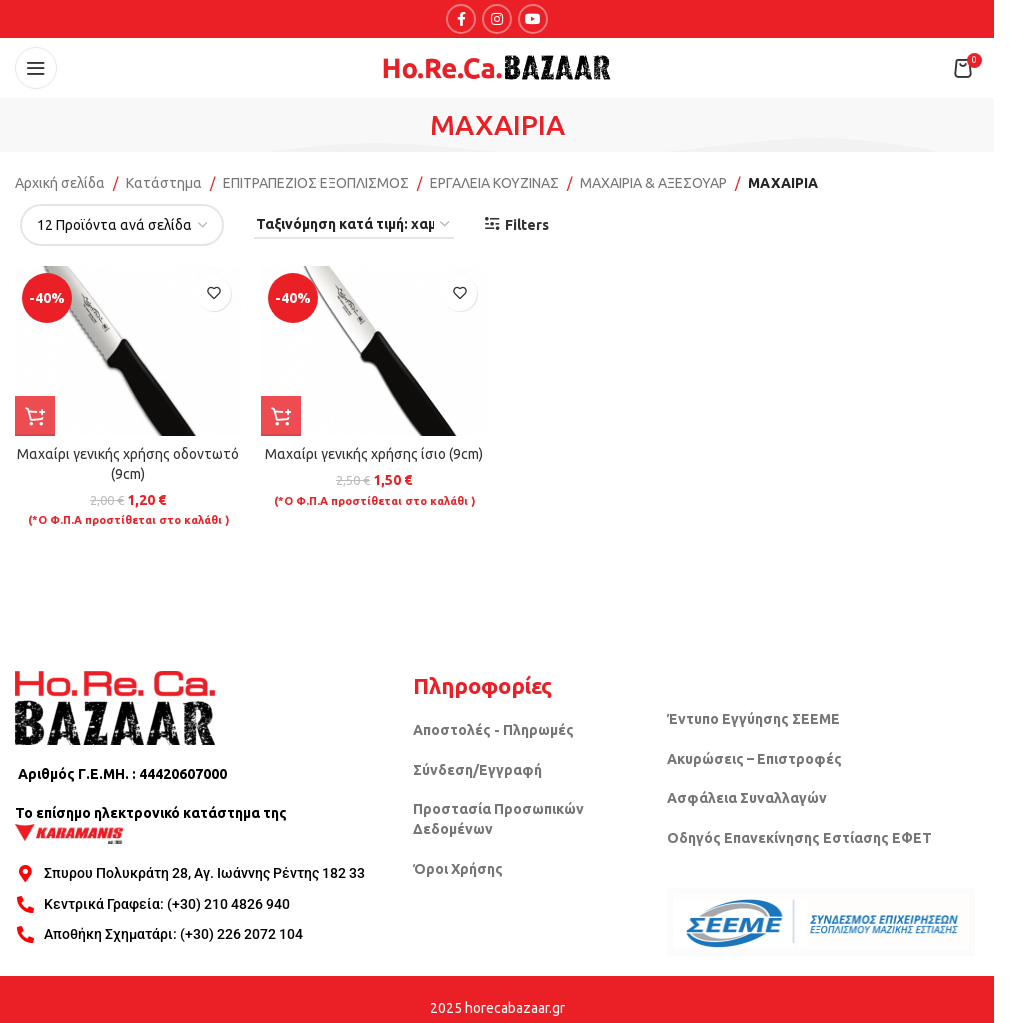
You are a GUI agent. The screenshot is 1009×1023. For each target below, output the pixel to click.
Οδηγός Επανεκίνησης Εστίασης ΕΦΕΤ (799, 838)
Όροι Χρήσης (458, 869)
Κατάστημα (164, 183)
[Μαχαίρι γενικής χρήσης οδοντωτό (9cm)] (128, 351)
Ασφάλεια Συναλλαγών (747, 798)
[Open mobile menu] (36, 68)
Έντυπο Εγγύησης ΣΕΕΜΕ (753, 719)
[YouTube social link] (533, 19)
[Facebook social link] (461, 19)
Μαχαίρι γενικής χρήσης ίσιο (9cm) (374, 454)
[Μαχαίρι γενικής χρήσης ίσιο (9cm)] (374, 351)
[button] (35, 416)
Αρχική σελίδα (60, 183)
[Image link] (115, 706)
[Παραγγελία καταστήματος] (354, 225)
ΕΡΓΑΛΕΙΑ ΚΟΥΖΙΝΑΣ (494, 183)
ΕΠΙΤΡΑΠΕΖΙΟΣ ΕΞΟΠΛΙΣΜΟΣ (316, 183)
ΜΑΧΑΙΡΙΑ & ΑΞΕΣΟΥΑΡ (653, 183)
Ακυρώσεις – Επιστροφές (754, 759)
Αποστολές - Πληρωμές (493, 730)
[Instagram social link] (497, 19)
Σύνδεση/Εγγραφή (477, 770)
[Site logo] (497, 67)
